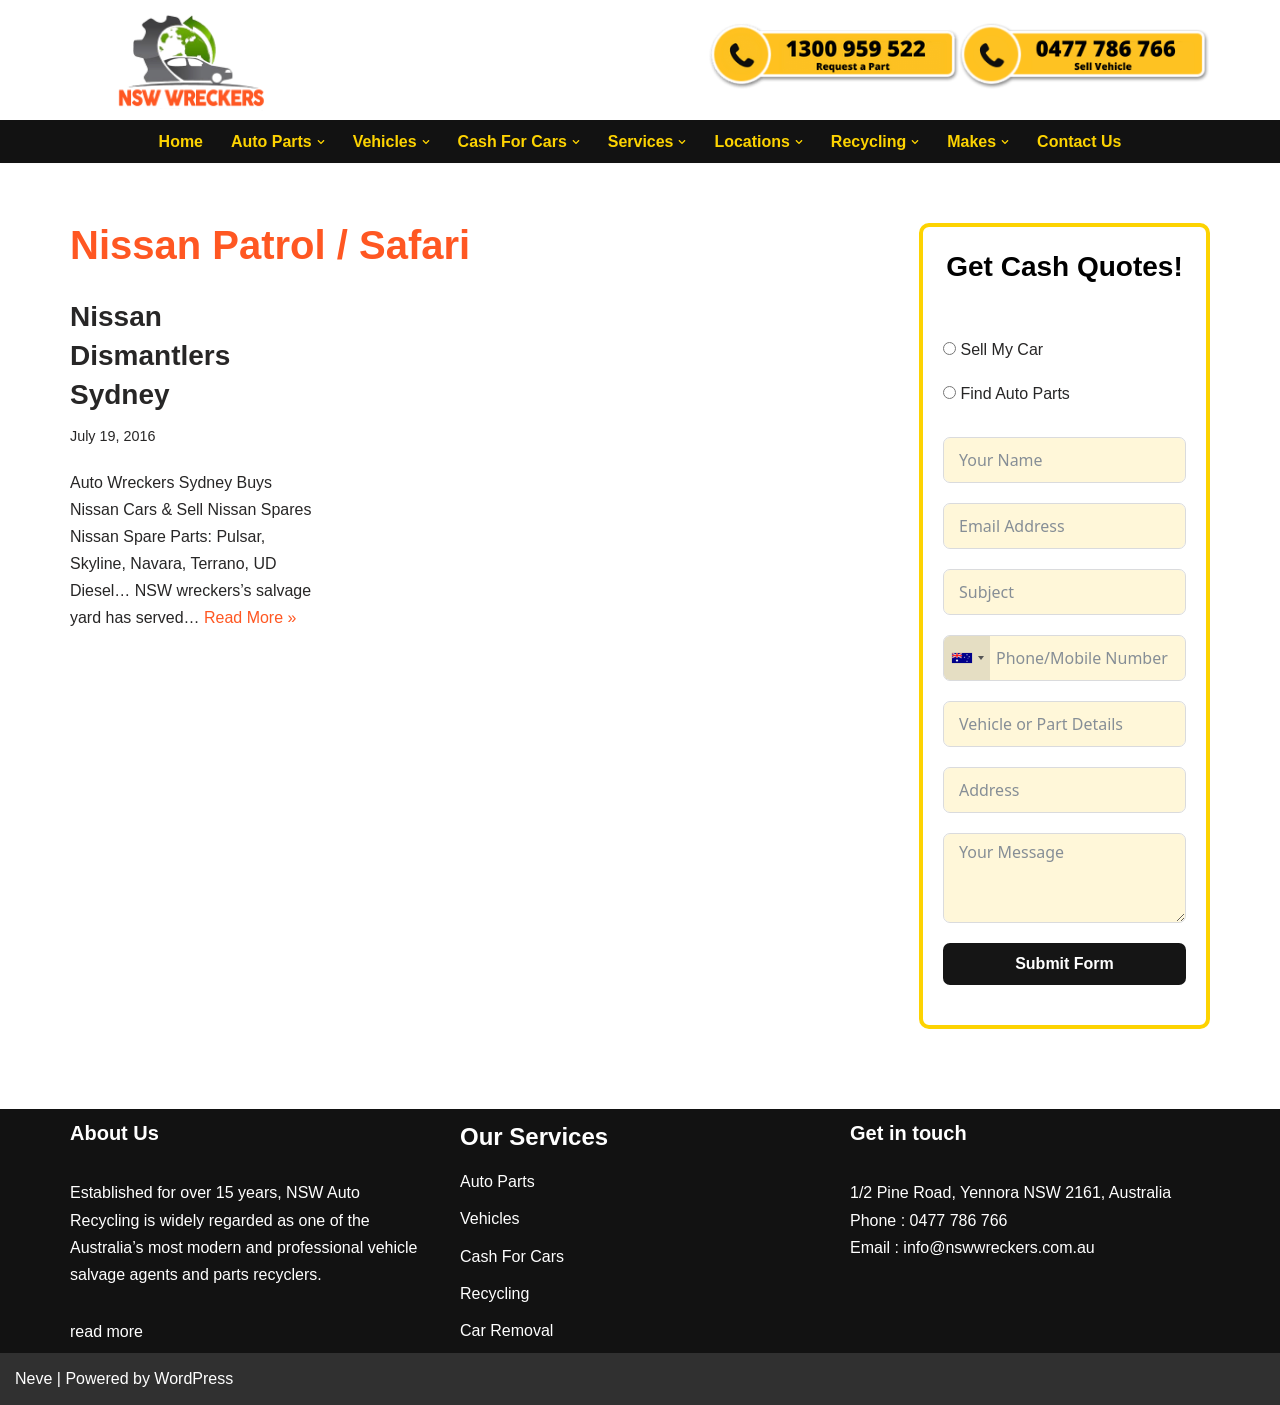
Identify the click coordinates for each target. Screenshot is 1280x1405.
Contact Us (1080, 141)
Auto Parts (497, 1182)
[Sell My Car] (949, 348)
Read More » (250, 618)
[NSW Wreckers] (193, 60)
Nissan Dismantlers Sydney (150, 355)
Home (180, 141)
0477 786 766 (959, 1220)
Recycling (494, 1293)
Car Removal (506, 1330)
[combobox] (967, 658)
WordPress (193, 1379)
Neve (33, 1379)
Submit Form (1064, 963)
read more (106, 1332)
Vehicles (490, 1219)
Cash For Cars (512, 1256)
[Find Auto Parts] (949, 393)
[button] (320, 142)
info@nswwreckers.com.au (998, 1247)
